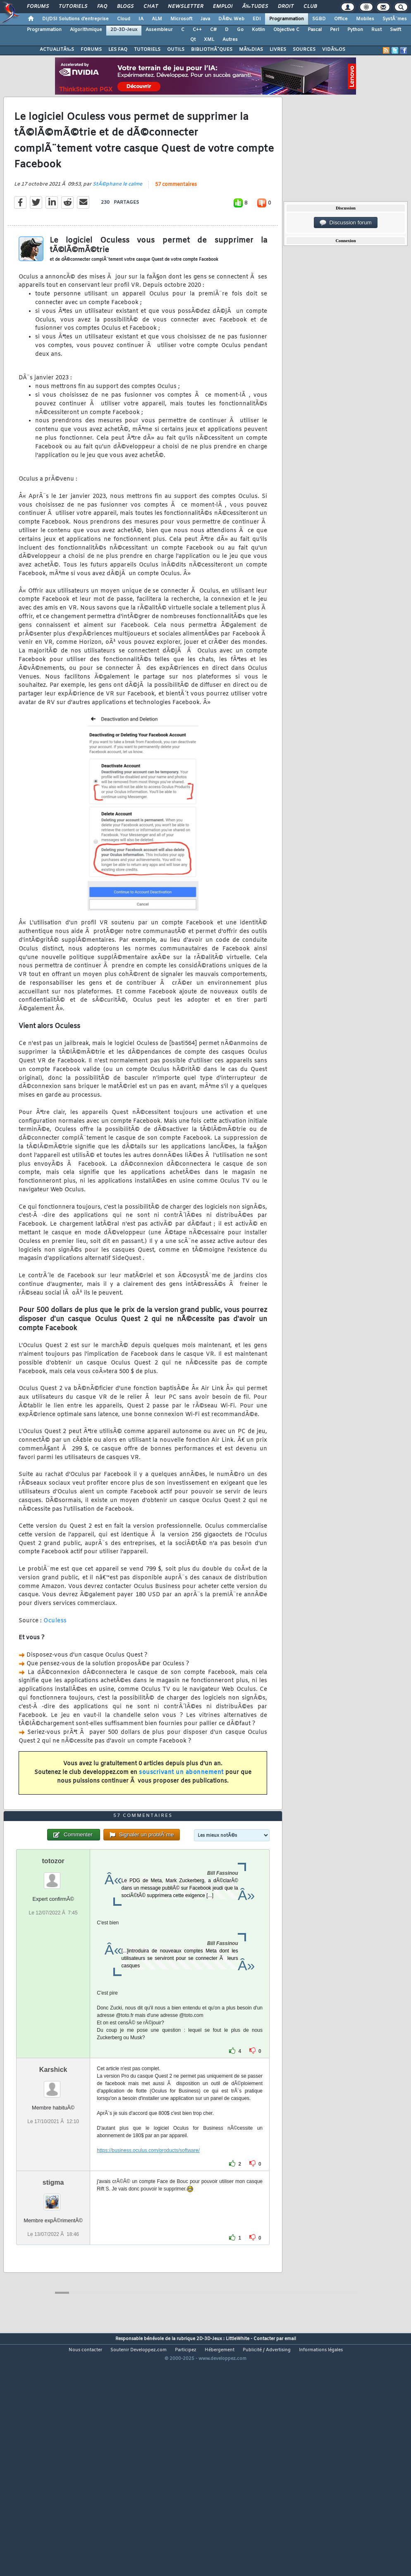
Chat (151, 6)
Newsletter (185, 6)
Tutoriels (73, 6)
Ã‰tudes (255, 6)
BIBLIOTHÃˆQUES (211, 49)
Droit (285, 6)
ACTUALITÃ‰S (57, 49)
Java (205, 19)
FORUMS (91, 49)
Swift (395, 30)
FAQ (102, 6)
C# (213, 30)
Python (355, 30)
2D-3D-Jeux (123, 30)
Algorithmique (86, 30)
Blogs (125, 6)
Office (341, 19)
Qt (193, 40)
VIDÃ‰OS (333, 49)
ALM (157, 19)
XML (209, 40)
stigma (53, 2277)
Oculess (55, 1653)
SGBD (319, 19)
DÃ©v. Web (231, 19)
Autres (230, 40)
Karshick (53, 2164)
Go (240, 30)
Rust (376, 30)
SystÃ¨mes (394, 19)
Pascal (315, 30)
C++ (197, 30)
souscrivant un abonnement (181, 1804)
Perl (334, 30)
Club (310, 6)
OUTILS (175, 49)
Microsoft (181, 19)
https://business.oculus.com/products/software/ (148, 2245)
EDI (257, 19)
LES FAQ (117, 49)
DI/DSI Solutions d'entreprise (75, 19)
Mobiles (365, 19)
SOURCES (304, 49)
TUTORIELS (147, 49)
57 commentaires (176, 216)
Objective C (286, 30)
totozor (53, 1955)
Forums (38, 6)
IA (141, 19)
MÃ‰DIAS (251, 49)
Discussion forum (346, 222)
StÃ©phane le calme (117, 215)
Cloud (123, 19)
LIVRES (278, 49)
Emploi (222, 6)
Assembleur (159, 30)
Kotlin (258, 30)
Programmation (286, 19)
